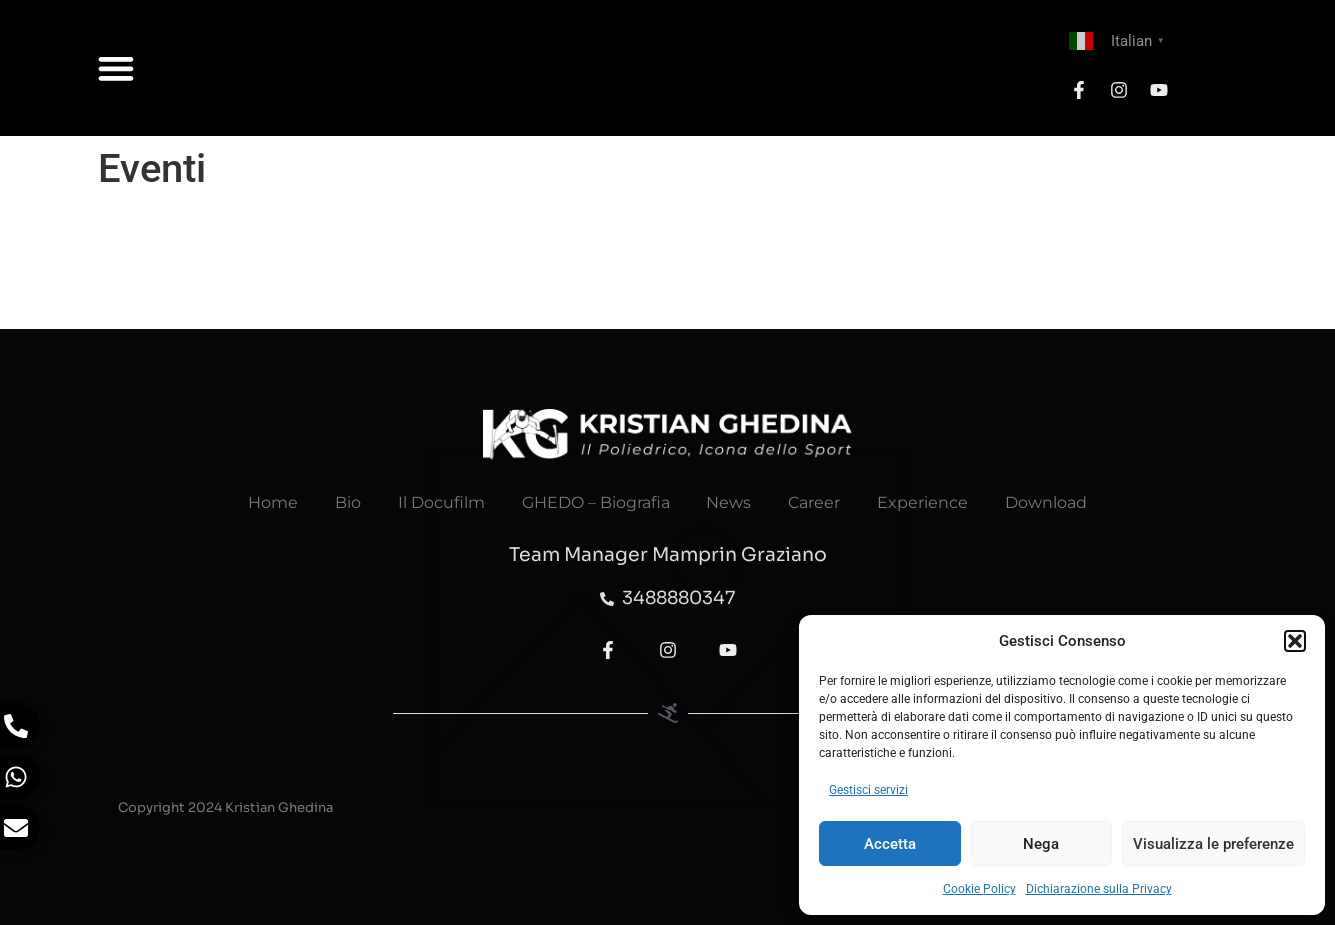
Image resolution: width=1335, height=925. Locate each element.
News (730, 502)
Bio (340, 502)
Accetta (890, 844)
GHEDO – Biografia (594, 502)
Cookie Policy (979, 889)
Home (262, 502)
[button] (1295, 641)
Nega (1041, 844)
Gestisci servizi (868, 790)
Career (819, 502)
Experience (930, 502)
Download (1057, 502)
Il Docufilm (436, 502)
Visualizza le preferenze (1213, 844)
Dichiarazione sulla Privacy (1099, 889)
